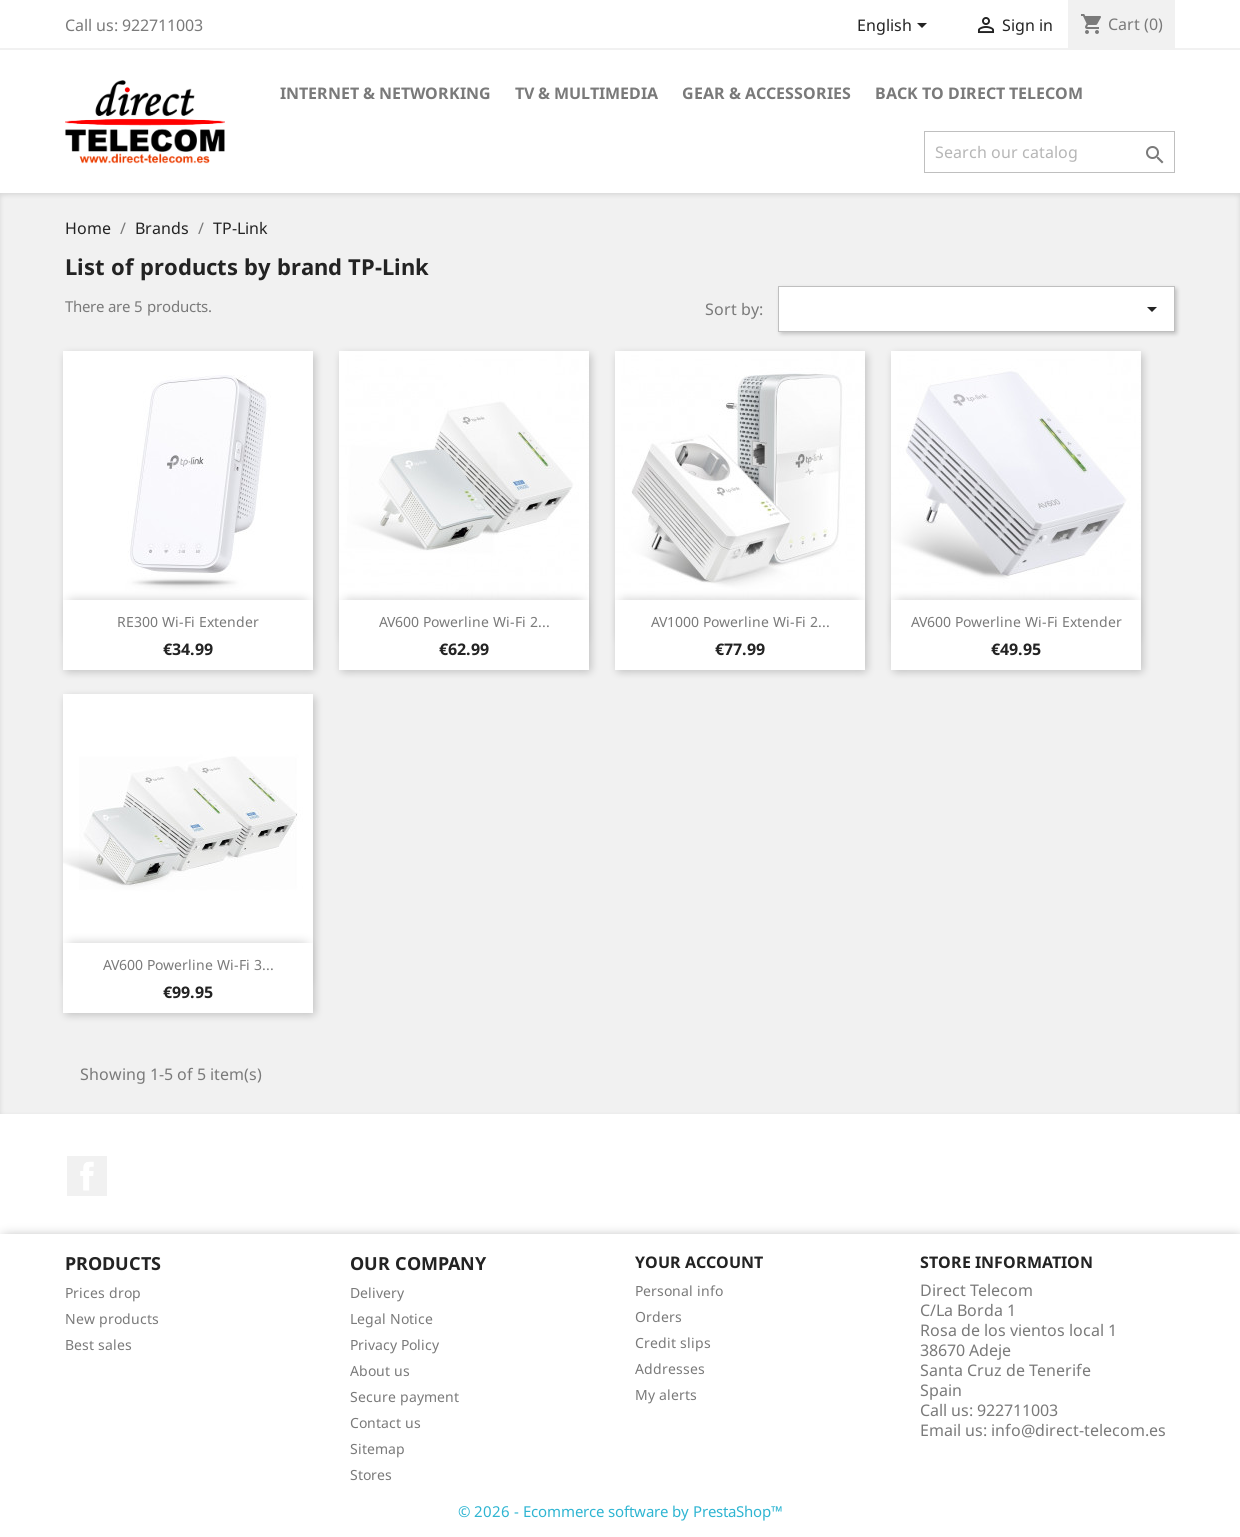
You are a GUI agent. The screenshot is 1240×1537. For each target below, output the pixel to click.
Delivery (377, 1292)
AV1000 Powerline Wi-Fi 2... (740, 621)
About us (380, 1370)
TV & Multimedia (586, 93)
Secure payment (404, 1396)
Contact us (385, 1422)
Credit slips (673, 1342)
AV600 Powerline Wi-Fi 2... (464, 621)
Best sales (98, 1344)
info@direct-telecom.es (1078, 1430)
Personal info (679, 1290)
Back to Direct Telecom (979, 93)
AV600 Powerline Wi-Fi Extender (1016, 621)
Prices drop (103, 1292)
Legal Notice (391, 1318)
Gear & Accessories (766, 93)
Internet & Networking (385, 93)
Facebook (87, 1176)
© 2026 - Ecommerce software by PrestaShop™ (620, 1511)
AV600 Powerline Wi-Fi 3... (188, 964)
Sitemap (377, 1448)
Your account (699, 1262)
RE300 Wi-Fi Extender (188, 621)
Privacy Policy (394, 1344)
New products (112, 1318)
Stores (371, 1474)
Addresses (670, 1368)
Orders (658, 1316)
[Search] (1049, 152)
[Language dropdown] (895, 27)
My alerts (666, 1394)
